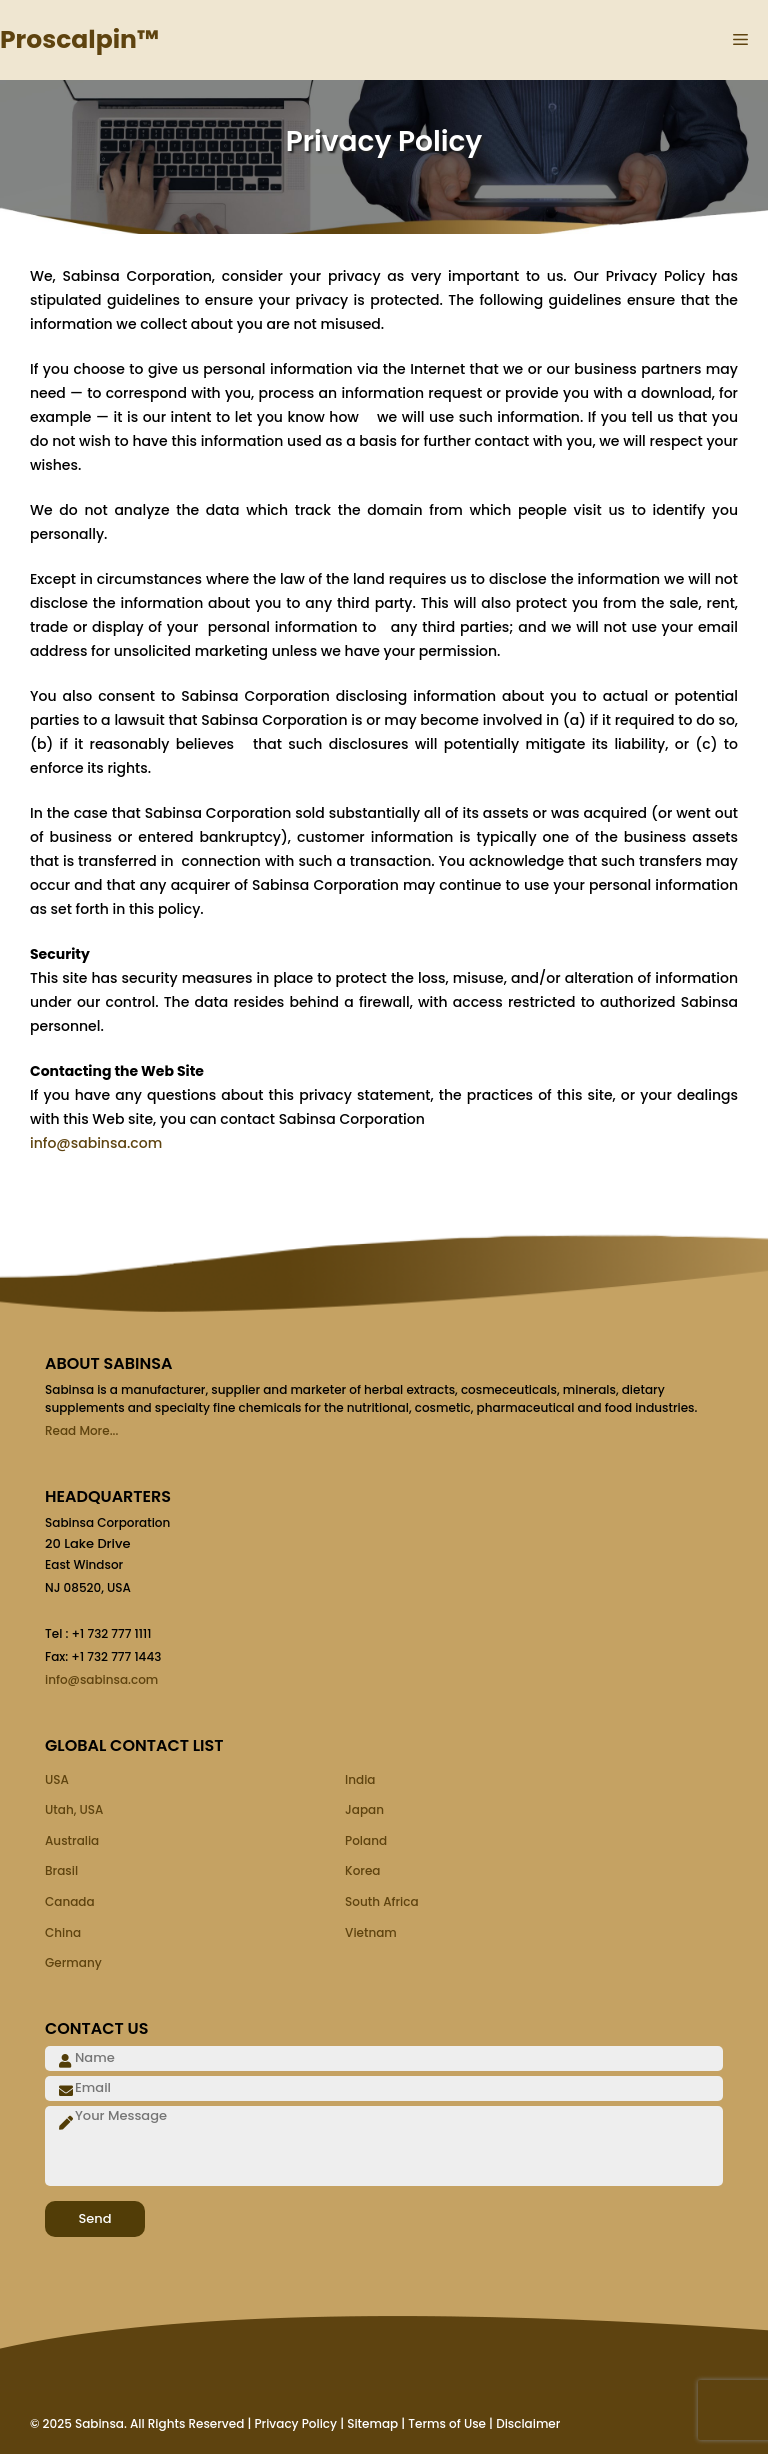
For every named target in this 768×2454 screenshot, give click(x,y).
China (63, 1932)
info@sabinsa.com (96, 1143)
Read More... (81, 1430)
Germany (73, 1962)
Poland (366, 1840)
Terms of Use (447, 2423)
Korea (362, 1870)
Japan (364, 1809)
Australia (72, 1840)
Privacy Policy (295, 2423)
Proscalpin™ (79, 39)
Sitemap (372, 2423)
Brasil (61, 1870)
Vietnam (371, 1932)
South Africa (382, 1901)
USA (57, 1779)
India (360, 1779)
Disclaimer (528, 2423)
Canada (70, 1901)
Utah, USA (74, 1809)
